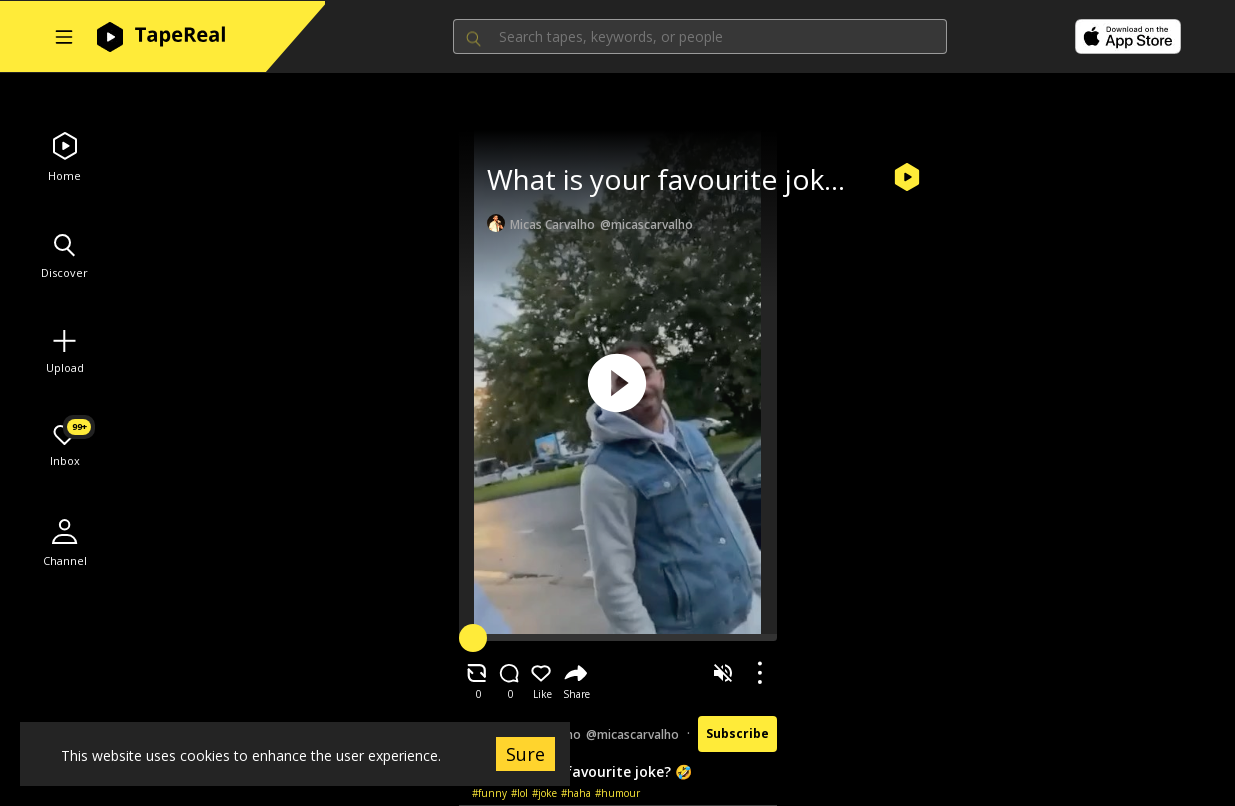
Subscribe (737, 733)
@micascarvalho (646, 224)
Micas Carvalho (552, 224)
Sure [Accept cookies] (525, 754)
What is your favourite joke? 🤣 (690, 179)
